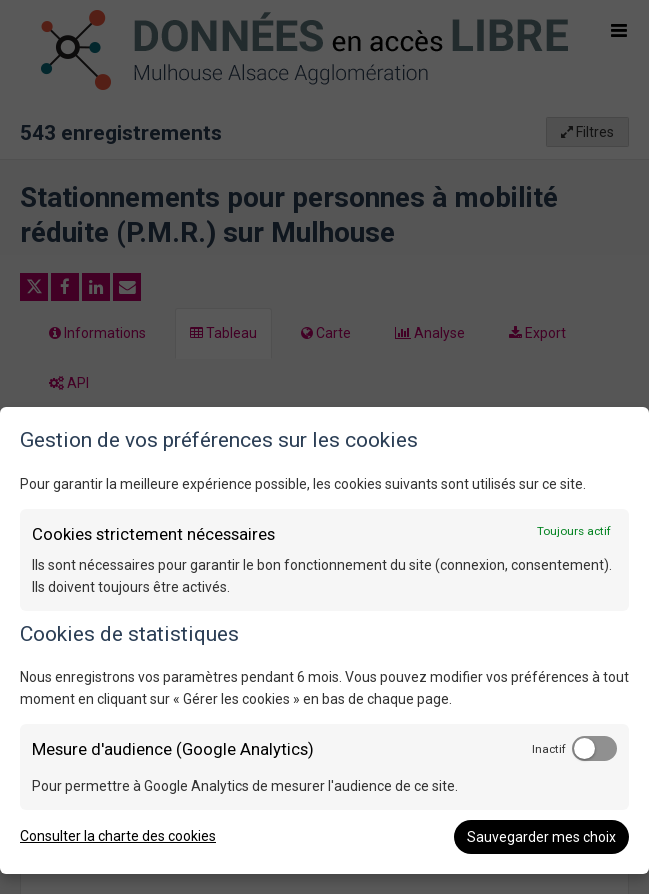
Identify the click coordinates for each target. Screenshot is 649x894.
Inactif (549, 749)
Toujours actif (574, 531)
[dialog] (324, 640)
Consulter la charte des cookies (118, 836)
